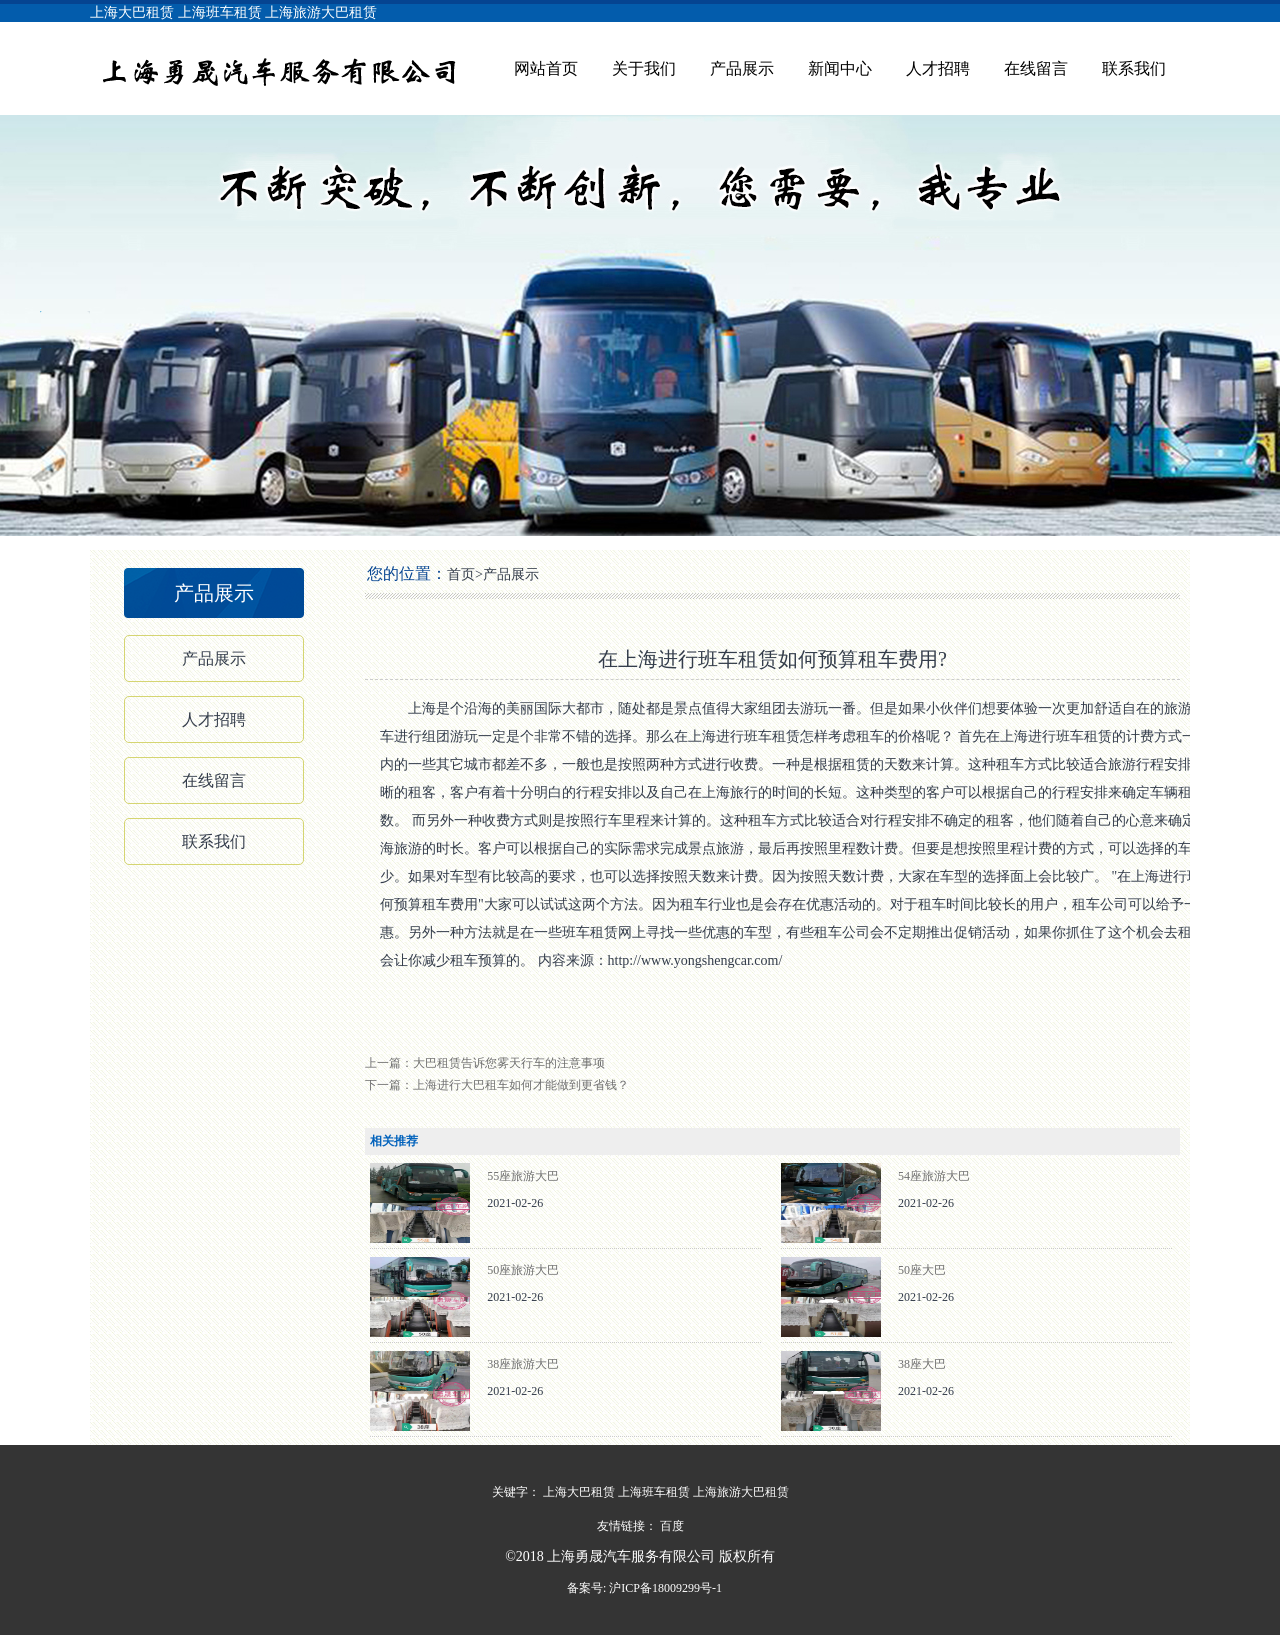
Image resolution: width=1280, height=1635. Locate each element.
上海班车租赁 (220, 12)
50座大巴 (922, 1270)
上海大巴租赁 (132, 12)
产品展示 (742, 68)
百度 (672, 1526)
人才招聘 (938, 68)
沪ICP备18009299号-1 (664, 1588)
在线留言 (1036, 68)
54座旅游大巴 (934, 1176)
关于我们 (644, 68)
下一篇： (497, 1085)
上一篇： (485, 1063)
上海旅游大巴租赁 (321, 12)
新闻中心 (840, 68)
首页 (461, 574)
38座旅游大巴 (523, 1364)
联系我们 (1134, 68)
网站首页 (546, 68)
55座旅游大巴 (523, 1176)
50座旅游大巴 (523, 1270)
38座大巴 (922, 1364)
